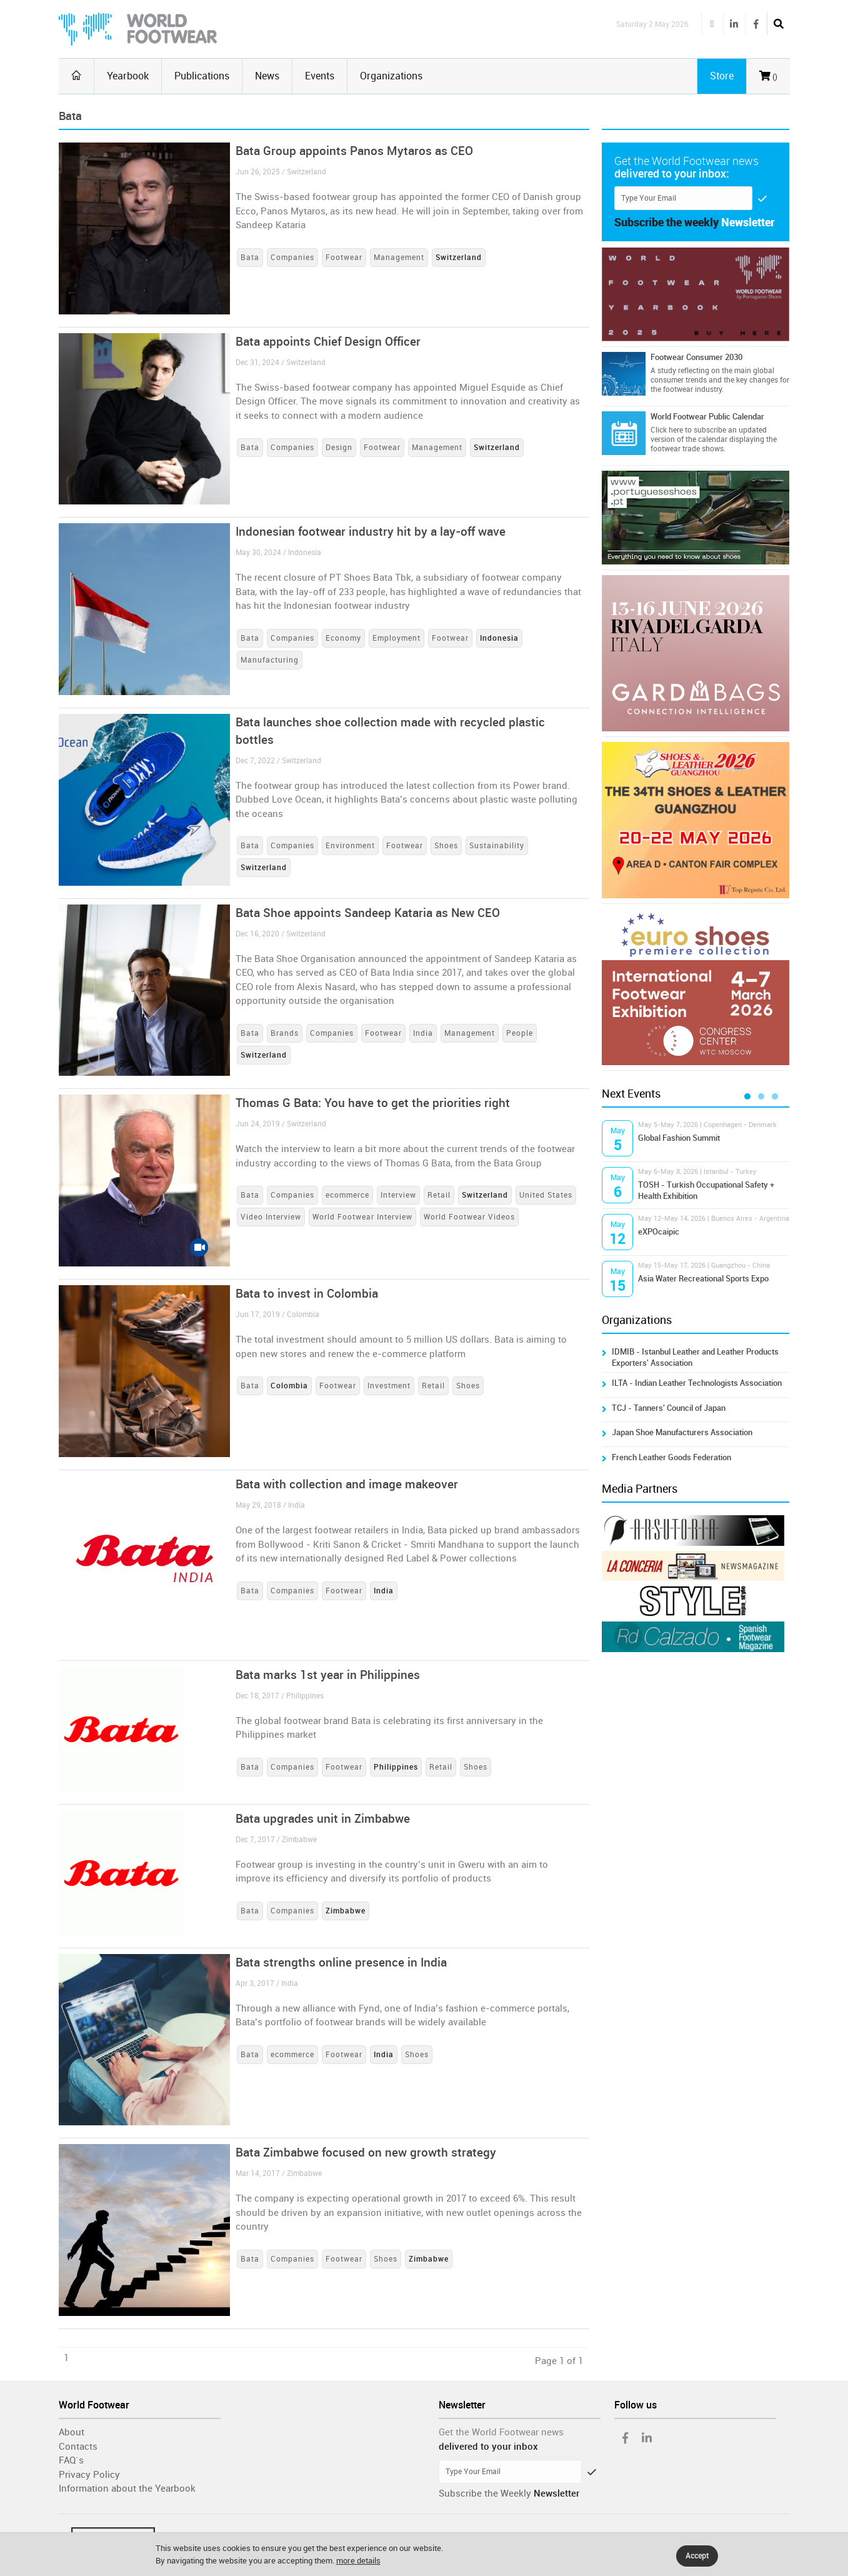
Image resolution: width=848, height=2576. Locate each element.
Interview (398, 1195)
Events (319, 76)
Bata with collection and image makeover (347, 1484)
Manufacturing (270, 660)
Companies (292, 257)
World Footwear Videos (469, 1217)
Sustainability (496, 845)
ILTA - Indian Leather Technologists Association (697, 1383)
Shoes (446, 845)
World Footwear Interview (362, 1217)
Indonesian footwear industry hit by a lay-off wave (371, 531)
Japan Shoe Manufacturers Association (682, 1432)
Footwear (344, 257)
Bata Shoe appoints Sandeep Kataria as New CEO (368, 913)
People (519, 1033)
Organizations (391, 76)
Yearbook (128, 76)
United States (545, 1195)
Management (399, 257)
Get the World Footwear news (501, 2432)
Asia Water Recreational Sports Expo (703, 1278)
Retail (439, 1195)
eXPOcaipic (658, 1231)
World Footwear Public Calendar (707, 416)
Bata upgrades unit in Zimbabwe (323, 1819)
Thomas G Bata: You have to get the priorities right (373, 1103)
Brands (285, 1033)
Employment (396, 638)
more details (358, 2560)
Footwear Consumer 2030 (696, 357)
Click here (667, 430)
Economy (343, 638)
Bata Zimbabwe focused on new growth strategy (366, 2152)
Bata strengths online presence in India (341, 1962)
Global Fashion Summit (679, 1138)
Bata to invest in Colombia (307, 1293)
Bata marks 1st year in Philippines (328, 1675)
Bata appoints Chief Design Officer (328, 341)
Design (339, 447)
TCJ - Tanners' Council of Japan (669, 1408)
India (423, 1033)
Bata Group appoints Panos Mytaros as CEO (354, 151)
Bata (250, 257)
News (267, 76)
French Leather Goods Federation (671, 1457)
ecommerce (347, 1195)
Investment (389, 1385)
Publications (201, 76)
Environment (350, 845)
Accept (697, 2556)
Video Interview (271, 1217)
